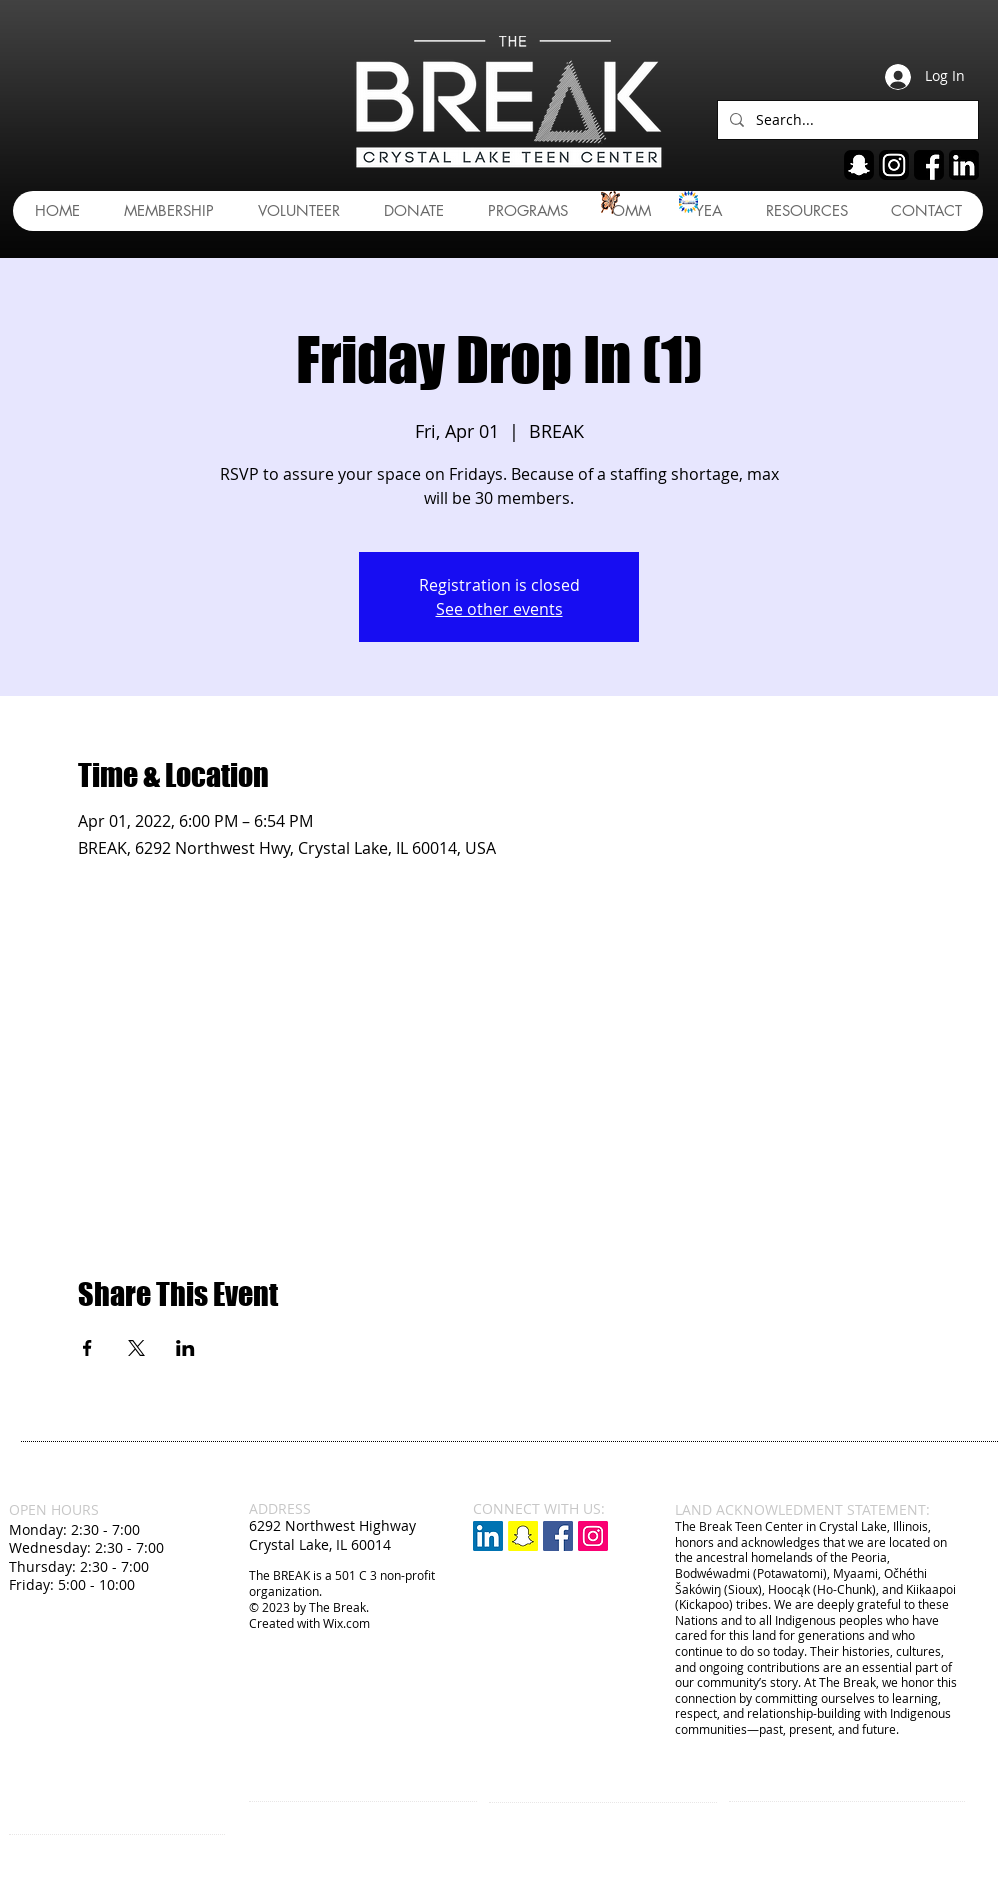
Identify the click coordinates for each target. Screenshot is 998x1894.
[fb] (929, 165)
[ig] (894, 165)
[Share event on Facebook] (87, 1348)
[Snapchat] (523, 1536)
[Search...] (846, 120)
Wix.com (346, 1623)
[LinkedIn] (488, 1536)
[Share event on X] (136, 1348)
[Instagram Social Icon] (593, 1536)
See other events (499, 609)
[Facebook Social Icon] (558, 1536)
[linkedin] (964, 165)
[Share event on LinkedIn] (185, 1348)
